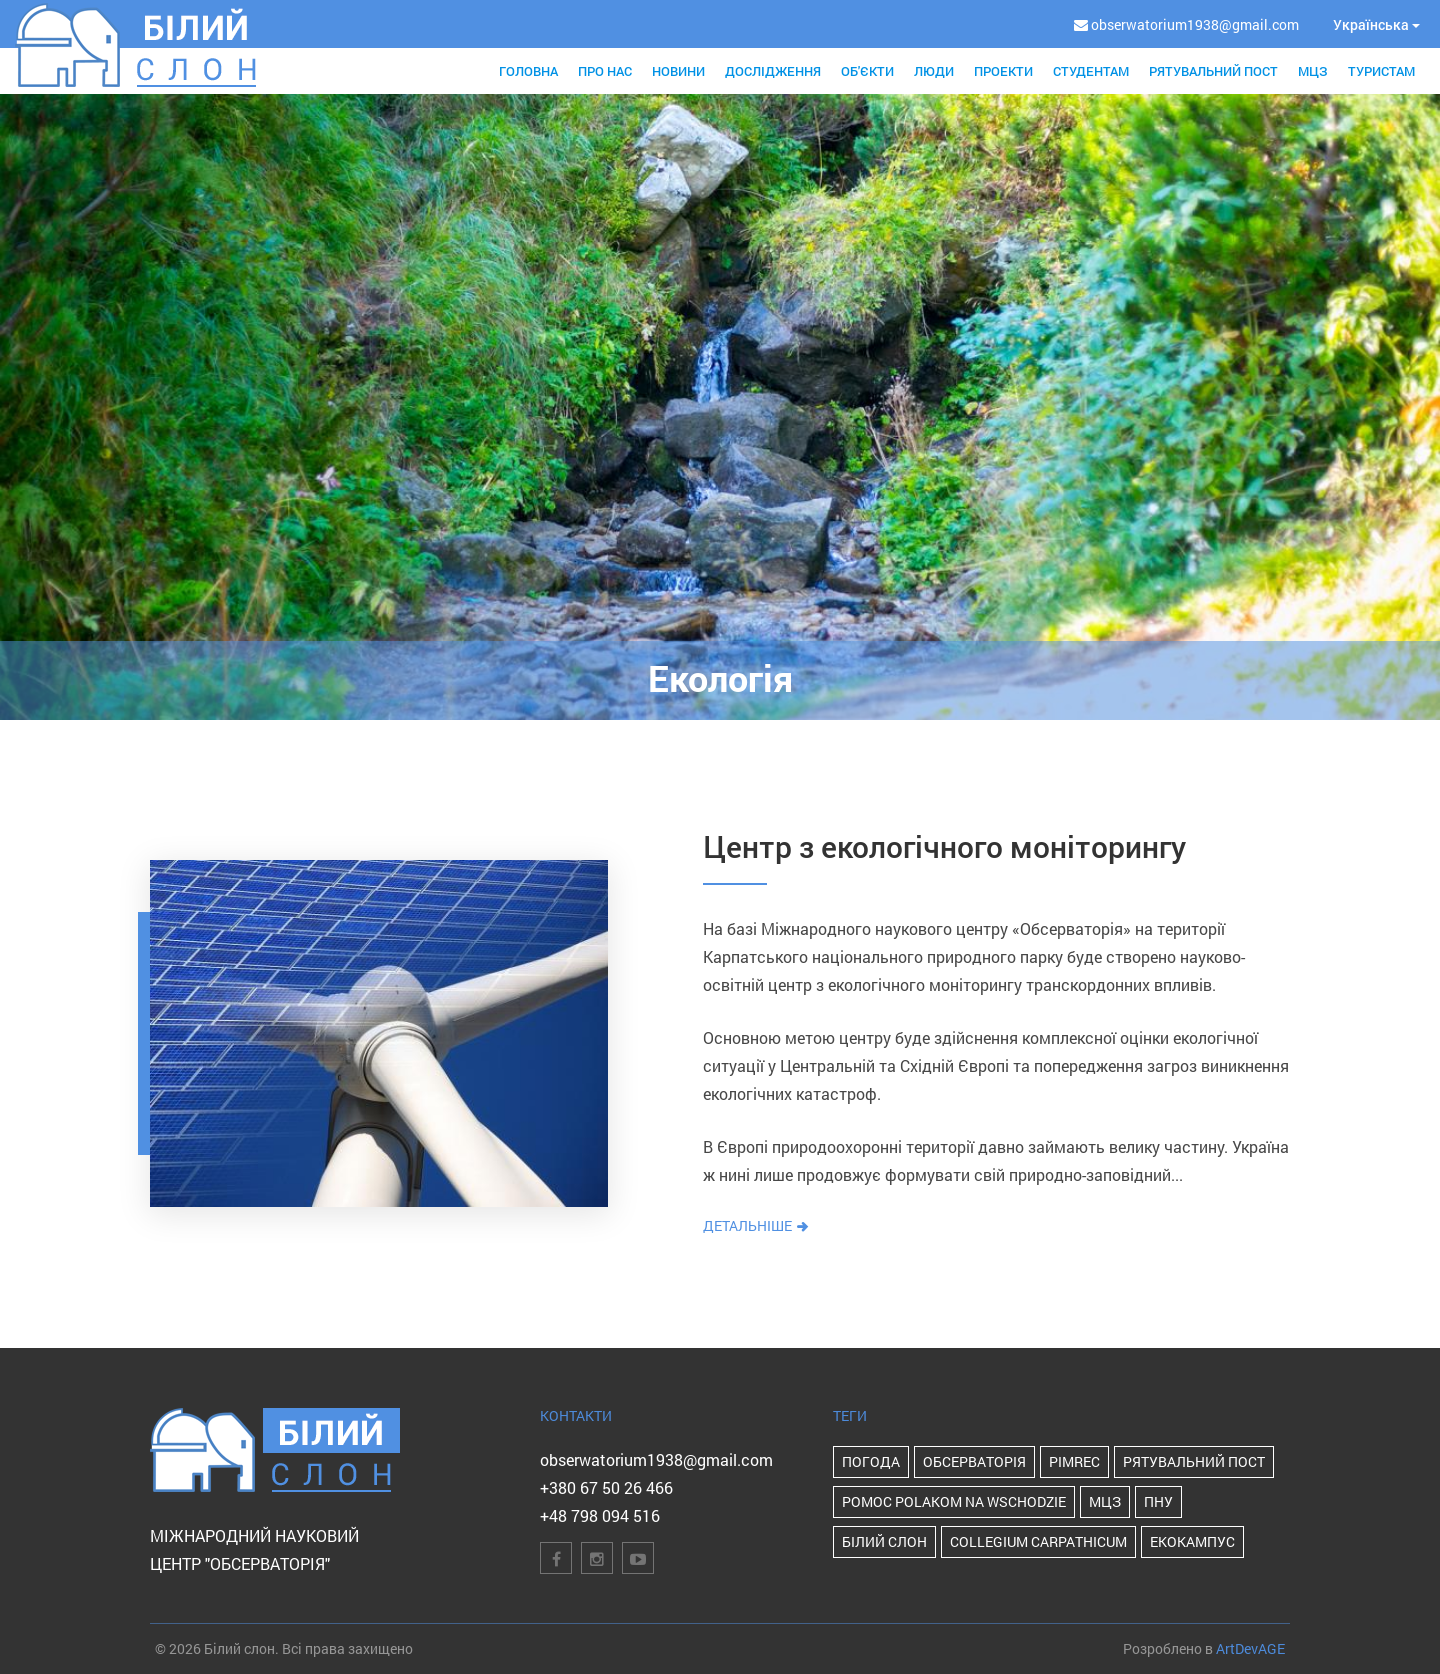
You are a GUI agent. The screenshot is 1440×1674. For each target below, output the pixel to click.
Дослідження (773, 71)
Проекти (1003, 71)
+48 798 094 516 (600, 1515)
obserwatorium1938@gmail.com (656, 1459)
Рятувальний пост (1213, 71)
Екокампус (1192, 1541)
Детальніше (757, 1225)
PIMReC (1074, 1461)
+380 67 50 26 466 (606, 1487)
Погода (871, 1461)
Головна (528, 71)
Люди (934, 71)
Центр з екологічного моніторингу (944, 846)
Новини (678, 71)
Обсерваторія (974, 1461)
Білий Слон (884, 1541)
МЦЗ (1313, 71)
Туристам (1381, 71)
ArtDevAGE (1250, 1648)
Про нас (605, 71)
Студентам (1091, 71)
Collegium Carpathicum (1038, 1541)
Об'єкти (867, 71)
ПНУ (1158, 1501)
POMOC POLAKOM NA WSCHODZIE (954, 1501)
